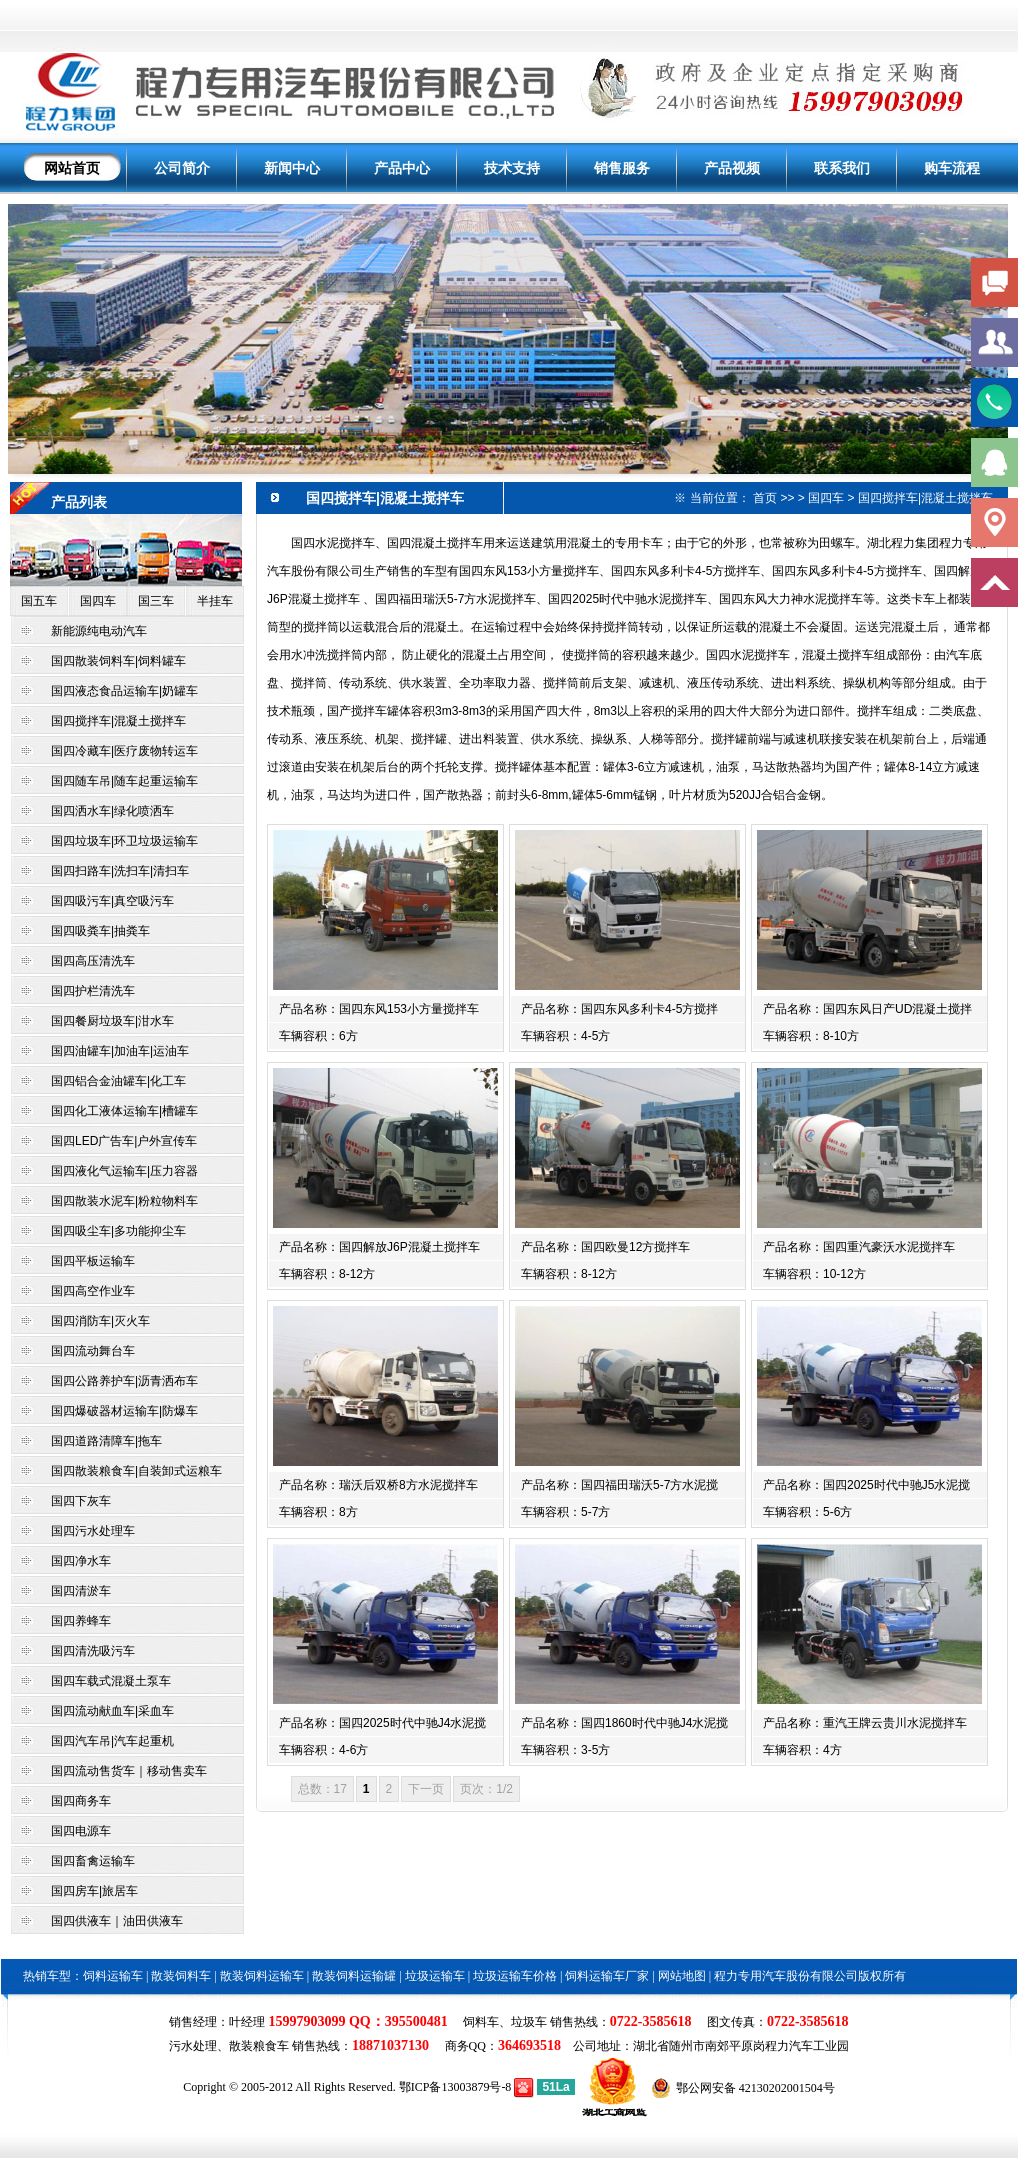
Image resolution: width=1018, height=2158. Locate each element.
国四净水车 (81, 1561)
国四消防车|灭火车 (100, 1321)
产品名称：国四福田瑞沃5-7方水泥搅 (619, 1485)
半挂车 (215, 601)
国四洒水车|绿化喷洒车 (112, 811)
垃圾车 (529, 2022)
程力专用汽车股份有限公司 (786, 1976)
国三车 (156, 601)
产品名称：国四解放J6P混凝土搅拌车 (379, 1247)
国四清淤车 (81, 1591)
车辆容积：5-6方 (807, 1512)
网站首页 (72, 168)
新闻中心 (292, 168)
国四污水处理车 (93, 1531)
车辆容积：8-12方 (327, 1274)
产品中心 (402, 168)
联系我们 (842, 168)
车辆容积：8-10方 (811, 1036)
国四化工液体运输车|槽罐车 (124, 1111)
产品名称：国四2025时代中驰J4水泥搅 (382, 1723)
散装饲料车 (181, 1976)
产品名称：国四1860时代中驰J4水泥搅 (624, 1723)
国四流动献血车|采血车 (112, 1711)
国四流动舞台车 (93, 1351)
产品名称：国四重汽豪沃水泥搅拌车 (859, 1247)
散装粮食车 (259, 2046)
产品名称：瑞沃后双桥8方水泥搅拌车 (378, 1485)
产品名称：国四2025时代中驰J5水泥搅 (866, 1485)
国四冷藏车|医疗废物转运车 (124, 751)
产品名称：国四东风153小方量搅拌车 (379, 1009)
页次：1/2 (486, 1789)
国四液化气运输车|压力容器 (124, 1171)
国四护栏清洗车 (93, 991)
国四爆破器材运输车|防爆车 (124, 1411)
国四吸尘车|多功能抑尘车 (118, 1231)
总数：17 (322, 1789)
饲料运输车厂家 (607, 1976)
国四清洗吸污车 (93, 1651)
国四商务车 (81, 1801)
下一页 (426, 1789)
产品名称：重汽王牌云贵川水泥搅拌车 (865, 1723)
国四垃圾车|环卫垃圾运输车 (124, 841)
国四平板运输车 (93, 1261)
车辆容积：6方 (318, 1036)
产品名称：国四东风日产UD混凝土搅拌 (867, 1009)
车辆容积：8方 (318, 1512)
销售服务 (622, 168)
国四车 (98, 601)
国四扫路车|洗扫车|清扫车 (120, 871)
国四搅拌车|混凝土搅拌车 (118, 721)
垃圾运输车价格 (515, 1976)
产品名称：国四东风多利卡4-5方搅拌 (619, 1009)
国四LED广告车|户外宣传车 (124, 1141)
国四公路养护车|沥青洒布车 (126, 1381)
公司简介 (182, 168)
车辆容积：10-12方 (814, 1274)
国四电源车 (81, 1831)
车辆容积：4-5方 (565, 1036)
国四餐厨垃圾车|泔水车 (112, 1021)
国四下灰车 (81, 1501)
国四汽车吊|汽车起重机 (112, 1741)
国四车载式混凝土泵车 (111, 1681)
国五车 (39, 601)
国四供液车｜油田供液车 (117, 1921)
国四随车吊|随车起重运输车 (124, 781)
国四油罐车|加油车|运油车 (120, 1051)
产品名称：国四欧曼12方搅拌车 (605, 1247)
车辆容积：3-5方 (565, 1750)
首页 (765, 498)
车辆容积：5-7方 (565, 1512)
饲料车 (481, 2022)
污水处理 (193, 2046)
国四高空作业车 (93, 1291)
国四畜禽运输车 (93, 1861)
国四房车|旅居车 (94, 1891)
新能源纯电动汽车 (99, 631)
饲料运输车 (113, 1976)
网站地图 (682, 1976)
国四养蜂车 (81, 1621)
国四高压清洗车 (93, 961)
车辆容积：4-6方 (323, 1750)
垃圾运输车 (435, 1976)
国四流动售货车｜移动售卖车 (129, 1771)
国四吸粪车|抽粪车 (100, 931)
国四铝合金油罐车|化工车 (118, 1081)
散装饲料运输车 (262, 1976)
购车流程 (952, 168)
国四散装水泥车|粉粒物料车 (124, 1201)
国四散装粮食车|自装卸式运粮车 (136, 1471)
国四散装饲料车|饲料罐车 (118, 661)
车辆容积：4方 (802, 1750)
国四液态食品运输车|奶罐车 (124, 691)
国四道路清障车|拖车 (106, 1441)
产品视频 (732, 168)
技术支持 (512, 168)
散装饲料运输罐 (354, 1976)
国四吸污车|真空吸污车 (112, 901)
